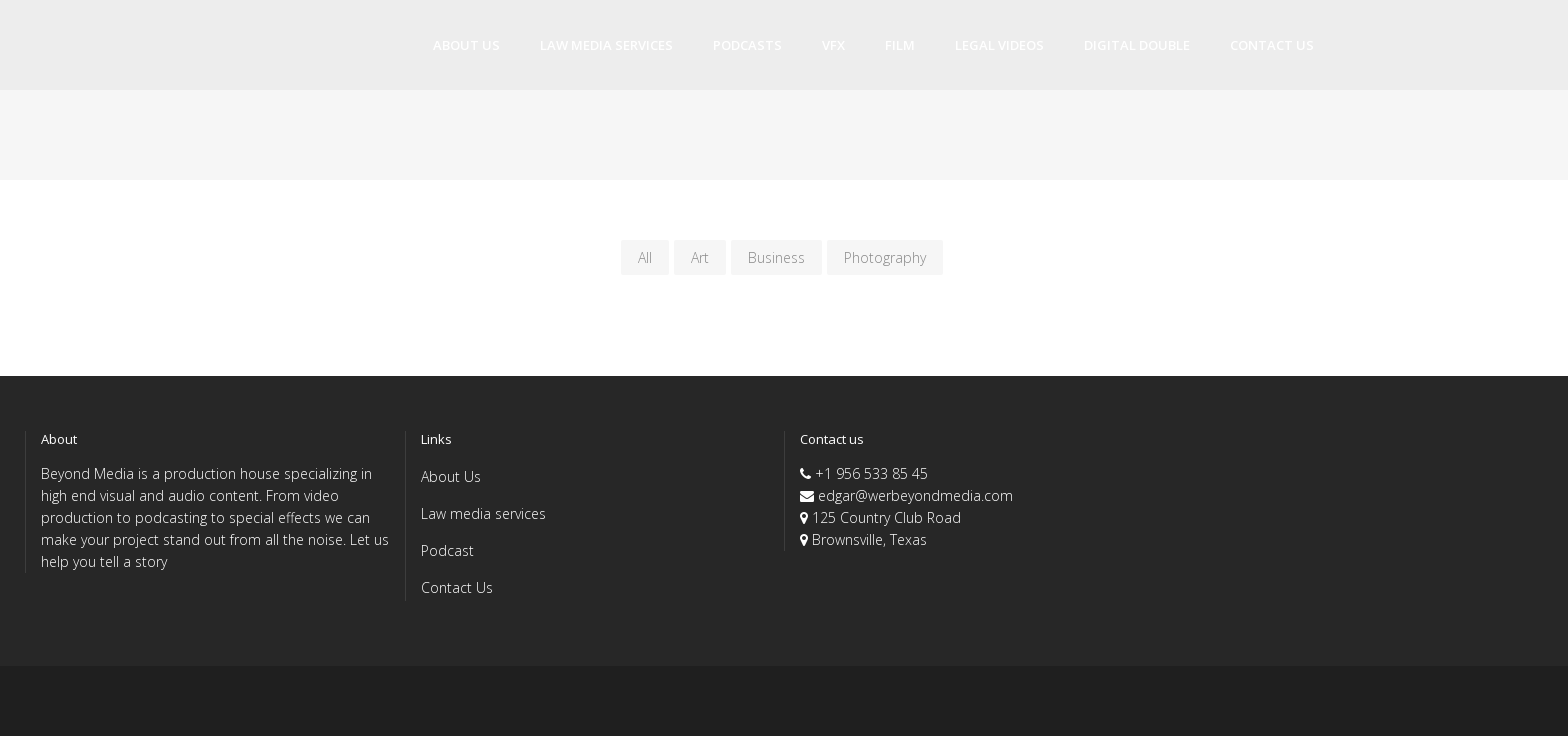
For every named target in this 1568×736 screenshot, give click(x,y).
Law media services (483, 513)
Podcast (447, 550)
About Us (451, 476)
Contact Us (457, 587)
